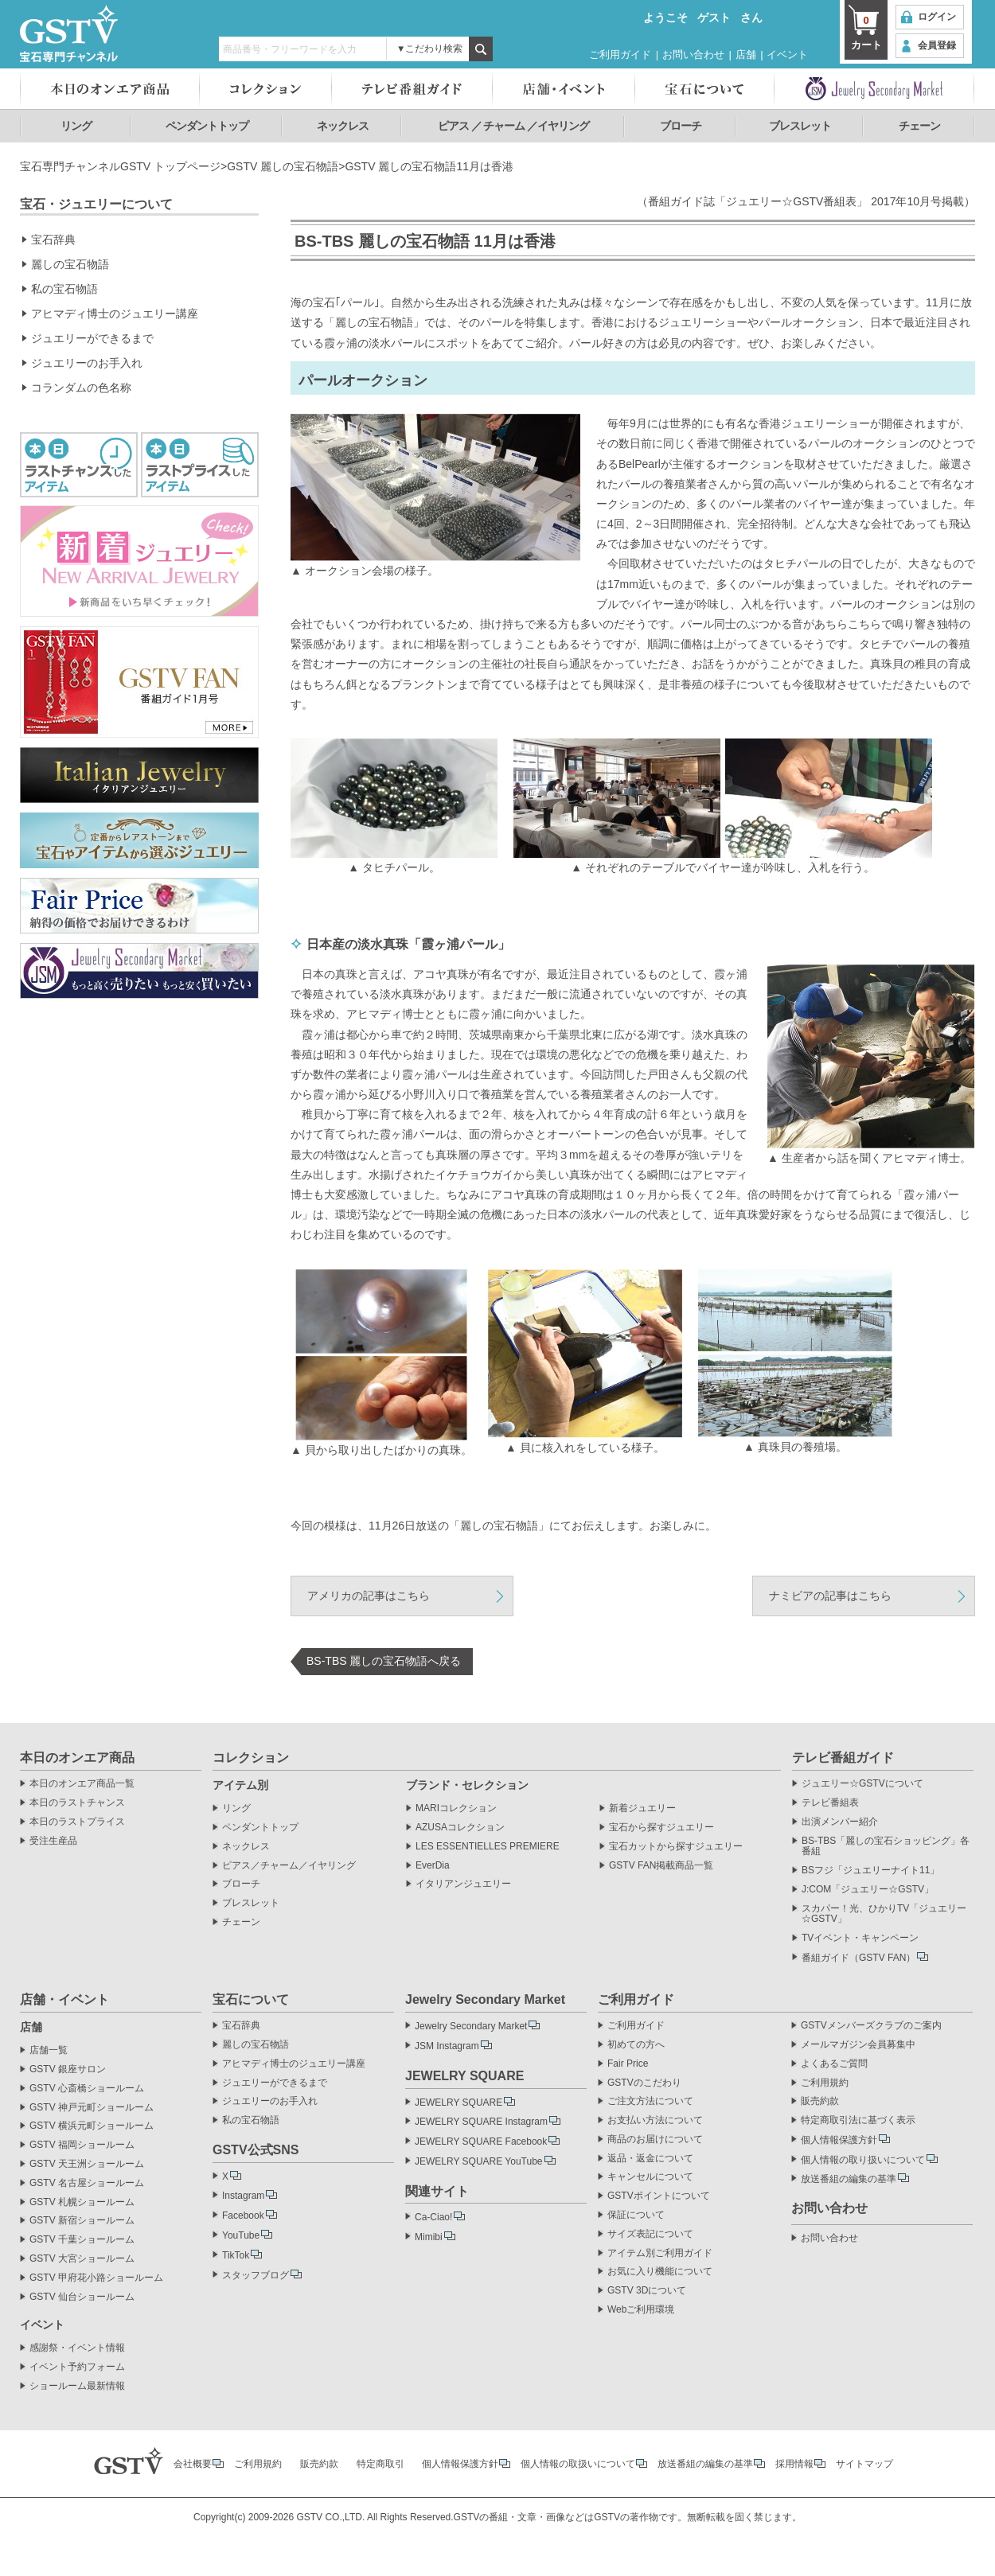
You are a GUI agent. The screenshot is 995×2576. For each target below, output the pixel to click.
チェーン (919, 125)
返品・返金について (650, 2158)
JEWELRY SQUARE (458, 2102)
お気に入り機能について (659, 2271)
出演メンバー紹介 (840, 1822)
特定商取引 (380, 2463)
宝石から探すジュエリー (661, 1827)
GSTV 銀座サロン (67, 2069)
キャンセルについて (650, 2177)
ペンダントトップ (207, 125)
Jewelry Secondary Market (471, 2026)
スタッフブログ (255, 2275)
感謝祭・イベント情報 (77, 2348)
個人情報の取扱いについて (578, 2463)
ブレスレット (800, 125)
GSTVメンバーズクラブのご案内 (871, 2026)
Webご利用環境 (640, 2310)
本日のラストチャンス (77, 1803)
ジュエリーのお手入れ (86, 363)
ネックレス (343, 125)
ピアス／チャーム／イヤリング (289, 1866)
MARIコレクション (456, 1808)
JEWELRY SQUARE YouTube (479, 2161)
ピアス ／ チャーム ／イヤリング (514, 125)
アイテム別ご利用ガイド (659, 2253)
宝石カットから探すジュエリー (676, 1846)
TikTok (235, 2255)
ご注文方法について (650, 2101)
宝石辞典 (53, 239)
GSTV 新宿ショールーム (82, 2221)
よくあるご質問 (834, 2064)
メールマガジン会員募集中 (858, 2045)
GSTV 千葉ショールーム (82, 2240)
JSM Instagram (447, 2046)
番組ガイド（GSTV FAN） (858, 1957)
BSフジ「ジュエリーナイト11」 (870, 1870)
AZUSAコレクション (460, 1827)
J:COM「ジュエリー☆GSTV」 (868, 1889)
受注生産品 (53, 1841)
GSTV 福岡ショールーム (82, 2145)
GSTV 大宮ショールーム (82, 2259)
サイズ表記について (650, 2234)
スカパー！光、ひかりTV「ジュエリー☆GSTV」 (884, 1914)
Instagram (243, 2195)
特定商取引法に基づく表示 (858, 2120)
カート (866, 32)
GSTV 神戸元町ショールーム (91, 2107)
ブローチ (680, 125)
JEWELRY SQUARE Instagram (481, 2121)
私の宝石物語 (64, 289)
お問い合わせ (693, 54)
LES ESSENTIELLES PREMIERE (488, 1846)
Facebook (243, 2215)
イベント (787, 54)
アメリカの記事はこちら (368, 1595)
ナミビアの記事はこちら (830, 1595)
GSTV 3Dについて (646, 2291)
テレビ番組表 (830, 1803)
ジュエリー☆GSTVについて (862, 1784)
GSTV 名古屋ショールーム (86, 2183)
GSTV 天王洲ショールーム (86, 2164)
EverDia (433, 1866)
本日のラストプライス (77, 1822)
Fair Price (627, 2064)
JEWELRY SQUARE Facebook (481, 2141)
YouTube (240, 2235)
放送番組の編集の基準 (848, 2178)
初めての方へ (636, 2045)
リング (76, 125)
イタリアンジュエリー (463, 1884)
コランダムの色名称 (81, 387)
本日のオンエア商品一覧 (82, 1784)
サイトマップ (864, 2463)
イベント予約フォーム (77, 2367)
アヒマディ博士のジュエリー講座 (114, 313)
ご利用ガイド (620, 54)
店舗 (746, 54)
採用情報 (794, 2463)
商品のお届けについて (655, 2139)
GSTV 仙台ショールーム (82, 2297)
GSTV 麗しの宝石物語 (282, 166)
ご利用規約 (825, 2083)
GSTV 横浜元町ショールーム (91, 2126)
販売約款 (820, 2101)
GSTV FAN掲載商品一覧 (661, 1866)
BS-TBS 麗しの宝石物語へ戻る (383, 1660)
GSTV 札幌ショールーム (82, 2202)
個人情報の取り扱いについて (863, 2159)
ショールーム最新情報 (77, 2386)
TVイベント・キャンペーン (860, 1938)
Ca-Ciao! (433, 2217)
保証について (636, 2215)
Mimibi (429, 2237)
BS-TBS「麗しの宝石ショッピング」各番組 (886, 1846)
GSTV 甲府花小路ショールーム (96, 2278)
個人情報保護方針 (839, 2139)
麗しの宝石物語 (70, 264)
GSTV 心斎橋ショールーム (86, 2088)
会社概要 (193, 2463)
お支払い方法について (655, 2120)
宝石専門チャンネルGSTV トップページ (120, 166)
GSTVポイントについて (658, 2196)
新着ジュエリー (642, 1808)
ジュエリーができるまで (92, 338)
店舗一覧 (48, 2050)
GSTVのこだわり (644, 2083)
